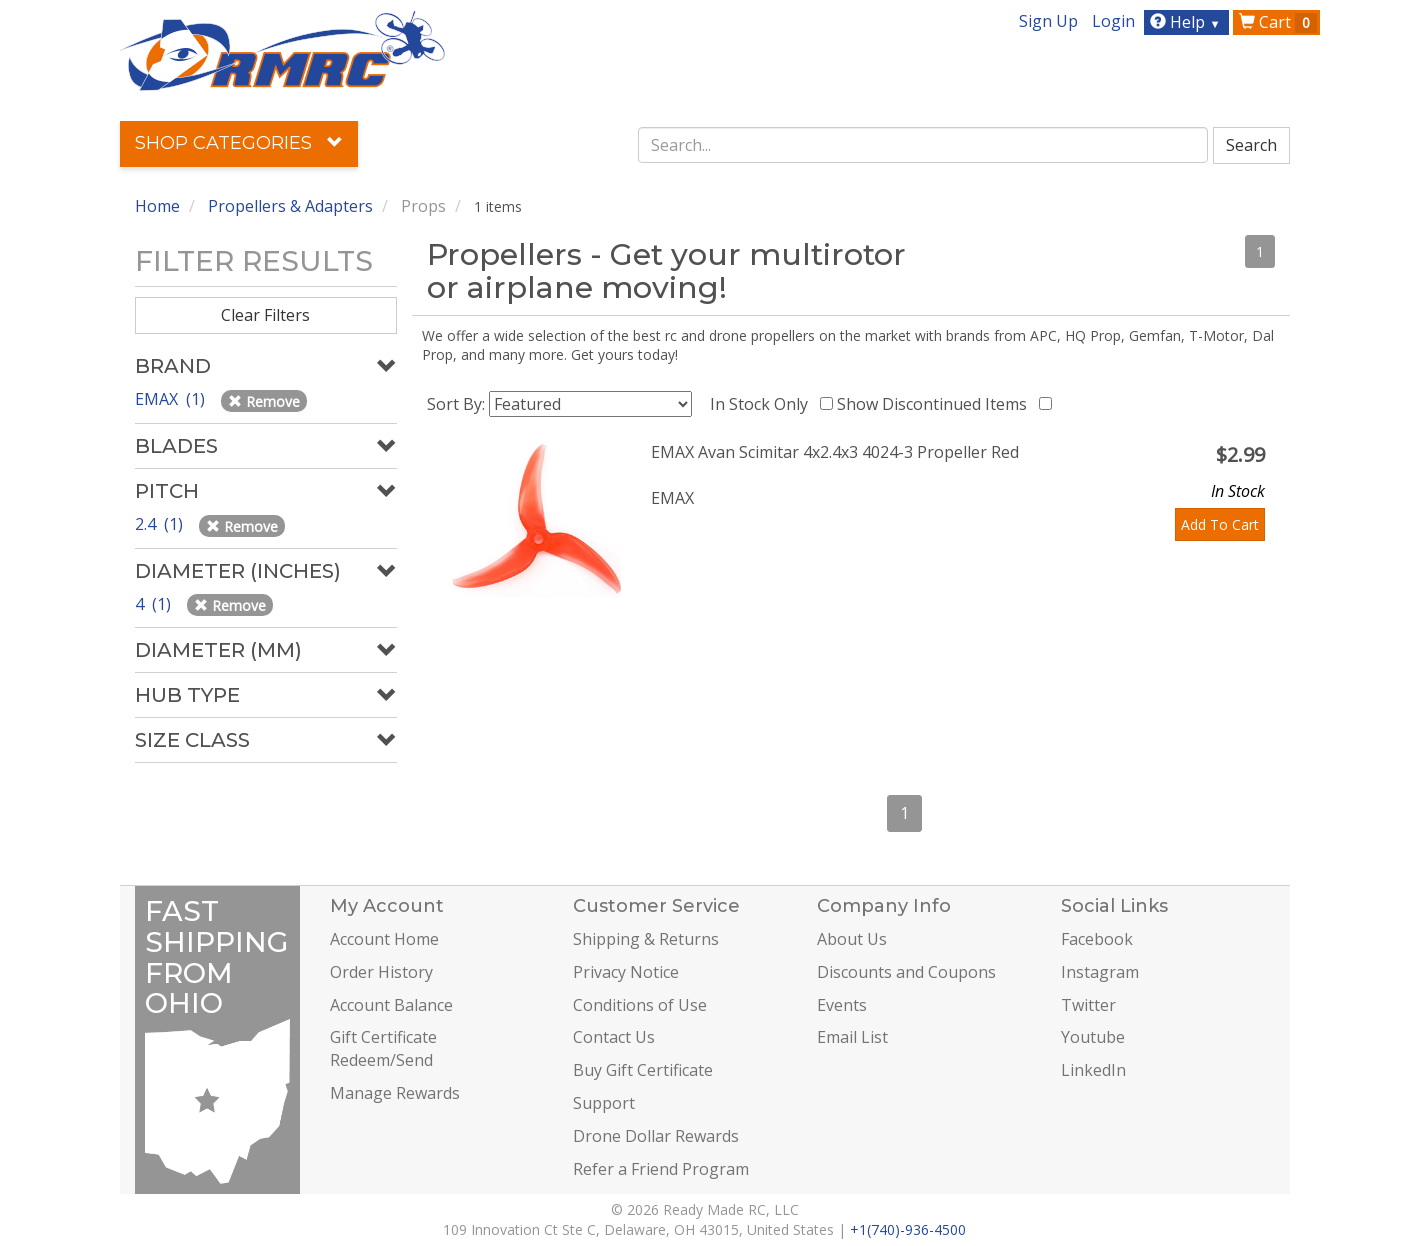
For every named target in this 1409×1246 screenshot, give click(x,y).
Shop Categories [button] (239, 143)
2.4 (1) (161, 524)
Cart (1278, 22)
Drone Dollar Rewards (656, 1136)
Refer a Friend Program (661, 1169)
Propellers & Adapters (290, 206)
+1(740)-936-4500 (908, 1229)
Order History (381, 972)
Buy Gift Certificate (643, 1070)
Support (604, 1103)
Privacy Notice (626, 972)
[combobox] (923, 145)
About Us (852, 939)
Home (157, 206)
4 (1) (155, 604)
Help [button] (1187, 22)
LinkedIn (1093, 1070)
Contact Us (614, 1037)
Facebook (1097, 939)
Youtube (1093, 1037)
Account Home (384, 939)
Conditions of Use (640, 1005)
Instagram (1100, 972)
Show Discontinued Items (936, 404)
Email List (852, 1037)
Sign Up (1048, 21)
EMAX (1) (172, 399)
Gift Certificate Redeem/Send (383, 1048)
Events (842, 1005)
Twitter (1088, 1005)
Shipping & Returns (646, 939)
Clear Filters (265, 315)
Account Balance (391, 1005)
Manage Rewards (395, 1093)
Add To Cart (1220, 524)
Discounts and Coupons (906, 972)
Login (1113, 21)
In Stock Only (763, 404)
